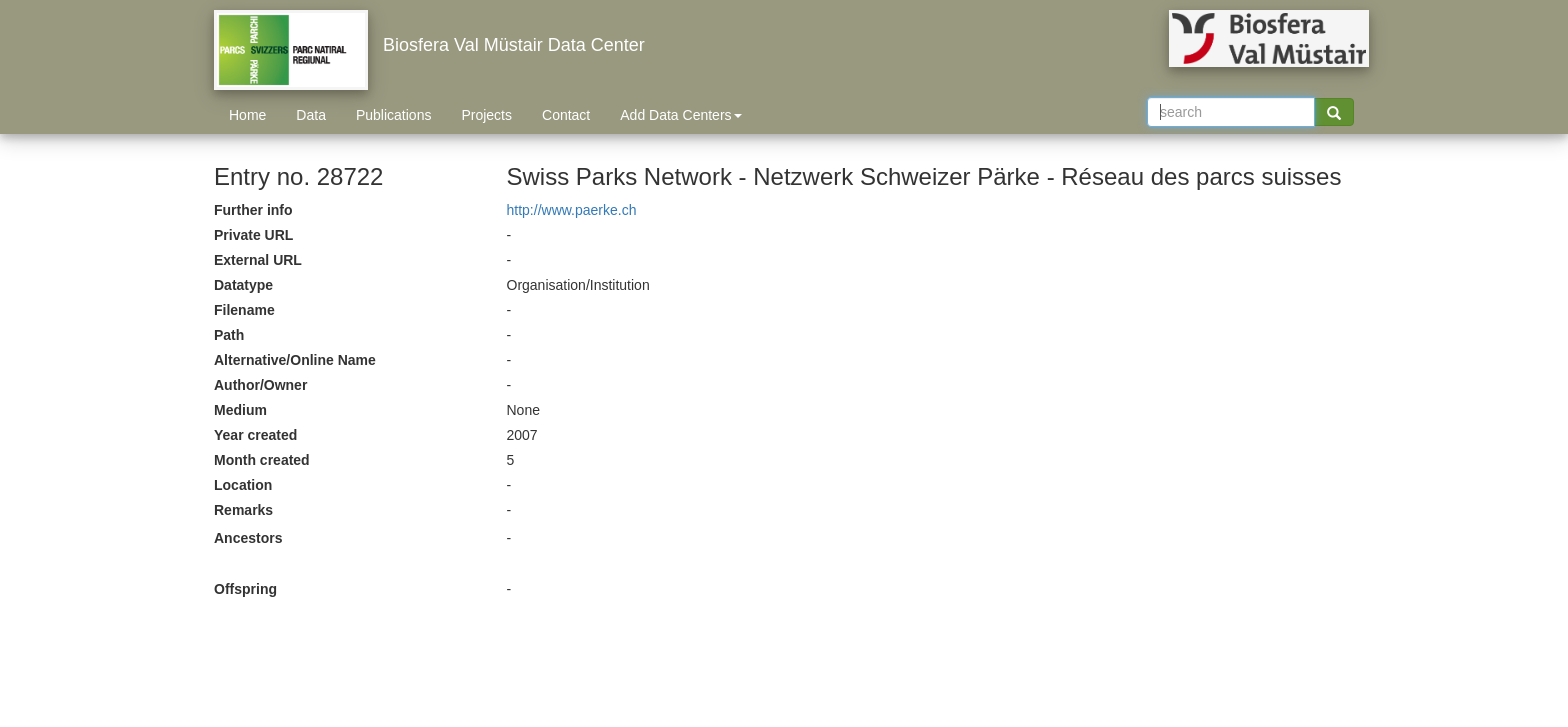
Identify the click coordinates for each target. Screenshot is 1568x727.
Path (229, 335)
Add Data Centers (680, 115)
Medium (240, 410)
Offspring (245, 589)
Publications (394, 115)
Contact (566, 115)
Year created (255, 435)
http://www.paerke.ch (572, 210)
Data (311, 115)
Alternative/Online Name (295, 360)
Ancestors (248, 538)
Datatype (243, 285)
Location (243, 485)
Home (247, 115)
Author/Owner (260, 385)
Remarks (243, 510)
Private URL (253, 235)
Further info (253, 210)
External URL (258, 260)
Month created (262, 460)
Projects (486, 115)
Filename (244, 310)
